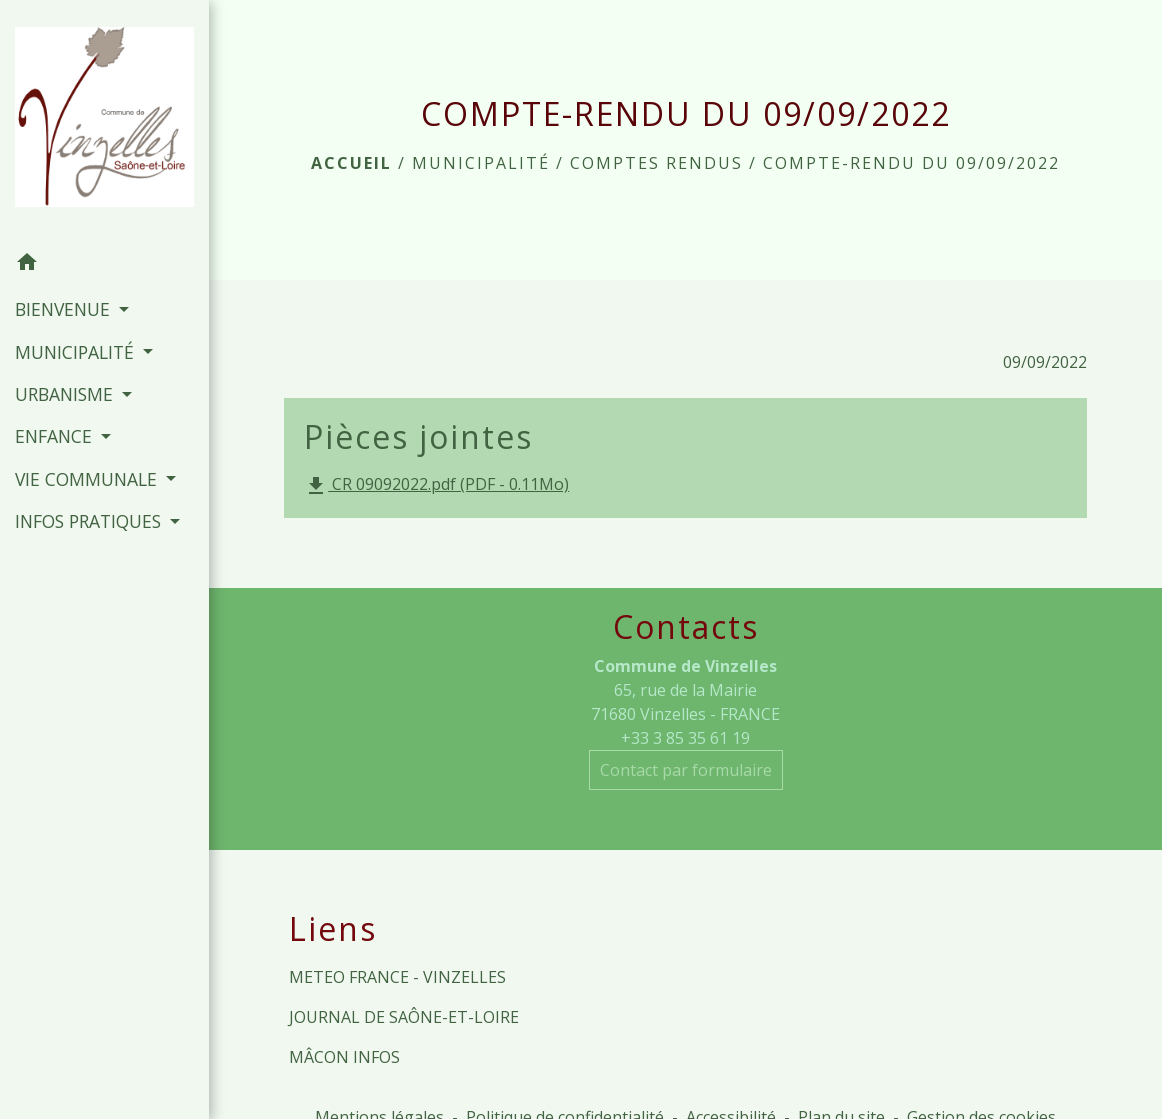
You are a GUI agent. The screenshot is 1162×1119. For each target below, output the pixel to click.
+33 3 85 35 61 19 (685, 738)
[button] (104, 265)
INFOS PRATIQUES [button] (90, 521)
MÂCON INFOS (344, 1057)
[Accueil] (104, 120)
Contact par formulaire (686, 770)
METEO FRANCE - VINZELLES (397, 977)
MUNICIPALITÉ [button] (77, 352)
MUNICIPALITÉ (481, 163)
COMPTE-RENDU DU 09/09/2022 (911, 163)
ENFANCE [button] (56, 436)
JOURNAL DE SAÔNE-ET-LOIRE (404, 1017)
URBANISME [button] (66, 394)
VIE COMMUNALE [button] (88, 479)
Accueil (351, 163)
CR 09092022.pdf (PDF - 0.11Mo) (436, 485)
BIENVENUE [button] (65, 309)
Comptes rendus (656, 163)
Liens (333, 929)
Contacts (686, 627)
